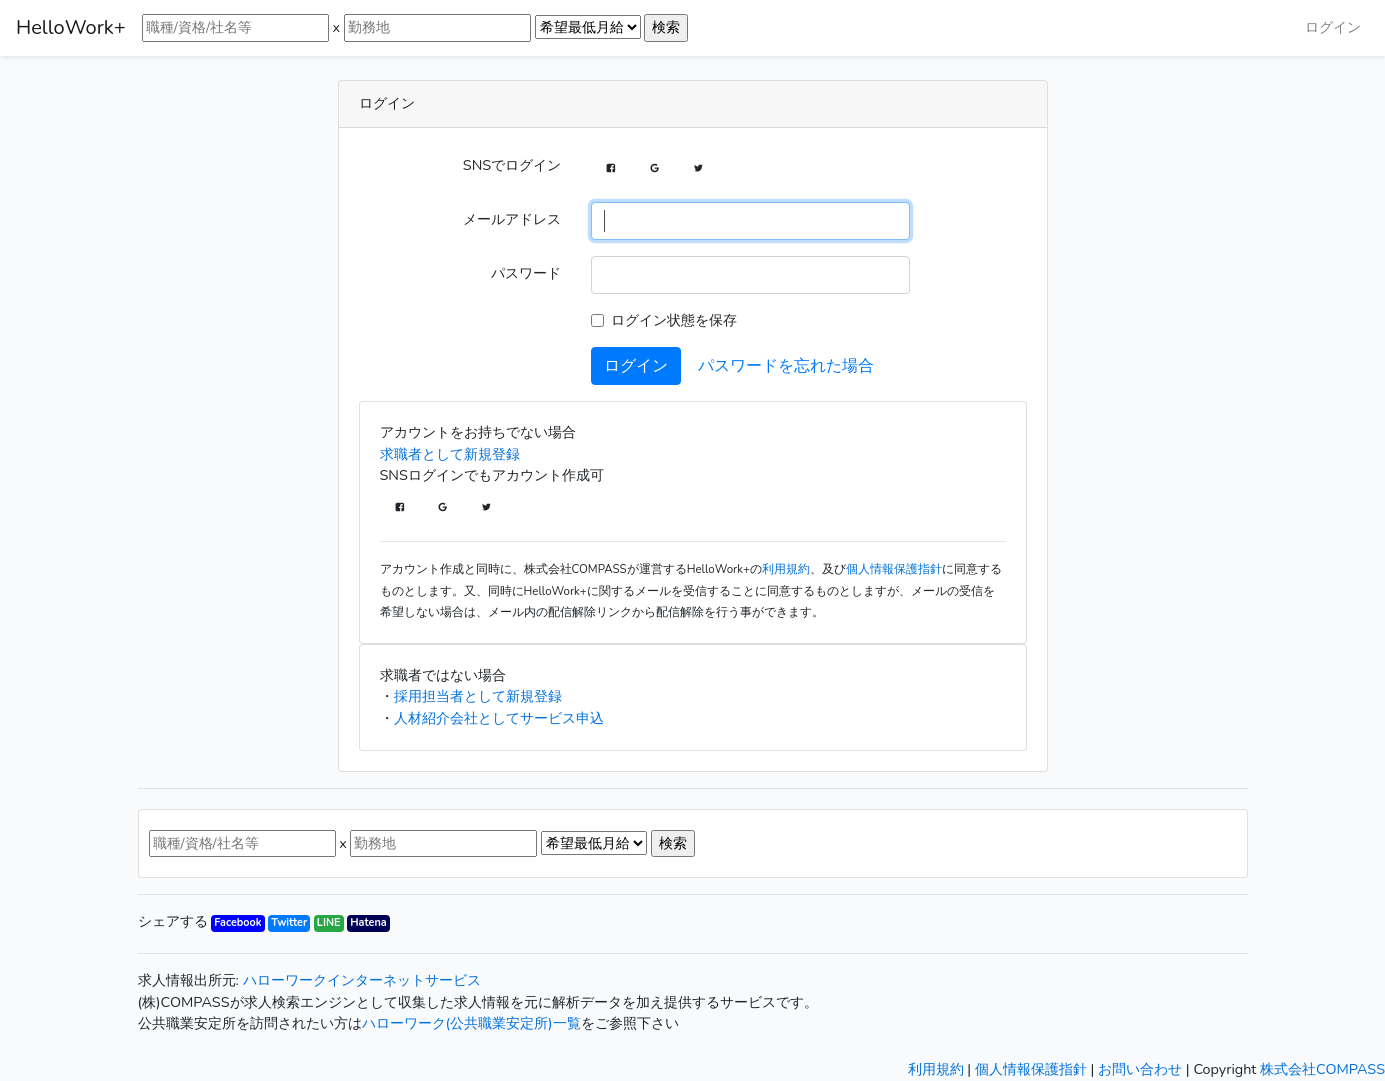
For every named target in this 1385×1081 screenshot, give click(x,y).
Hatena (368, 922)
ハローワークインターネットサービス (362, 980)
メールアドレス (512, 219)
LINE (329, 922)
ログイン (1333, 27)
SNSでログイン (512, 165)
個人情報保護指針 (894, 569)
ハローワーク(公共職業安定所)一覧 (471, 1023)
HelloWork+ (71, 27)
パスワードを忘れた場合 (786, 366)
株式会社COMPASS (1322, 1069)
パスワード (526, 273)
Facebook (237, 922)
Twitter (289, 922)
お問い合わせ (1140, 1069)
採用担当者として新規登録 (478, 696)
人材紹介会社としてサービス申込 (499, 718)
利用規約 (786, 569)
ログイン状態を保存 (674, 320)
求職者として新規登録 (450, 454)
